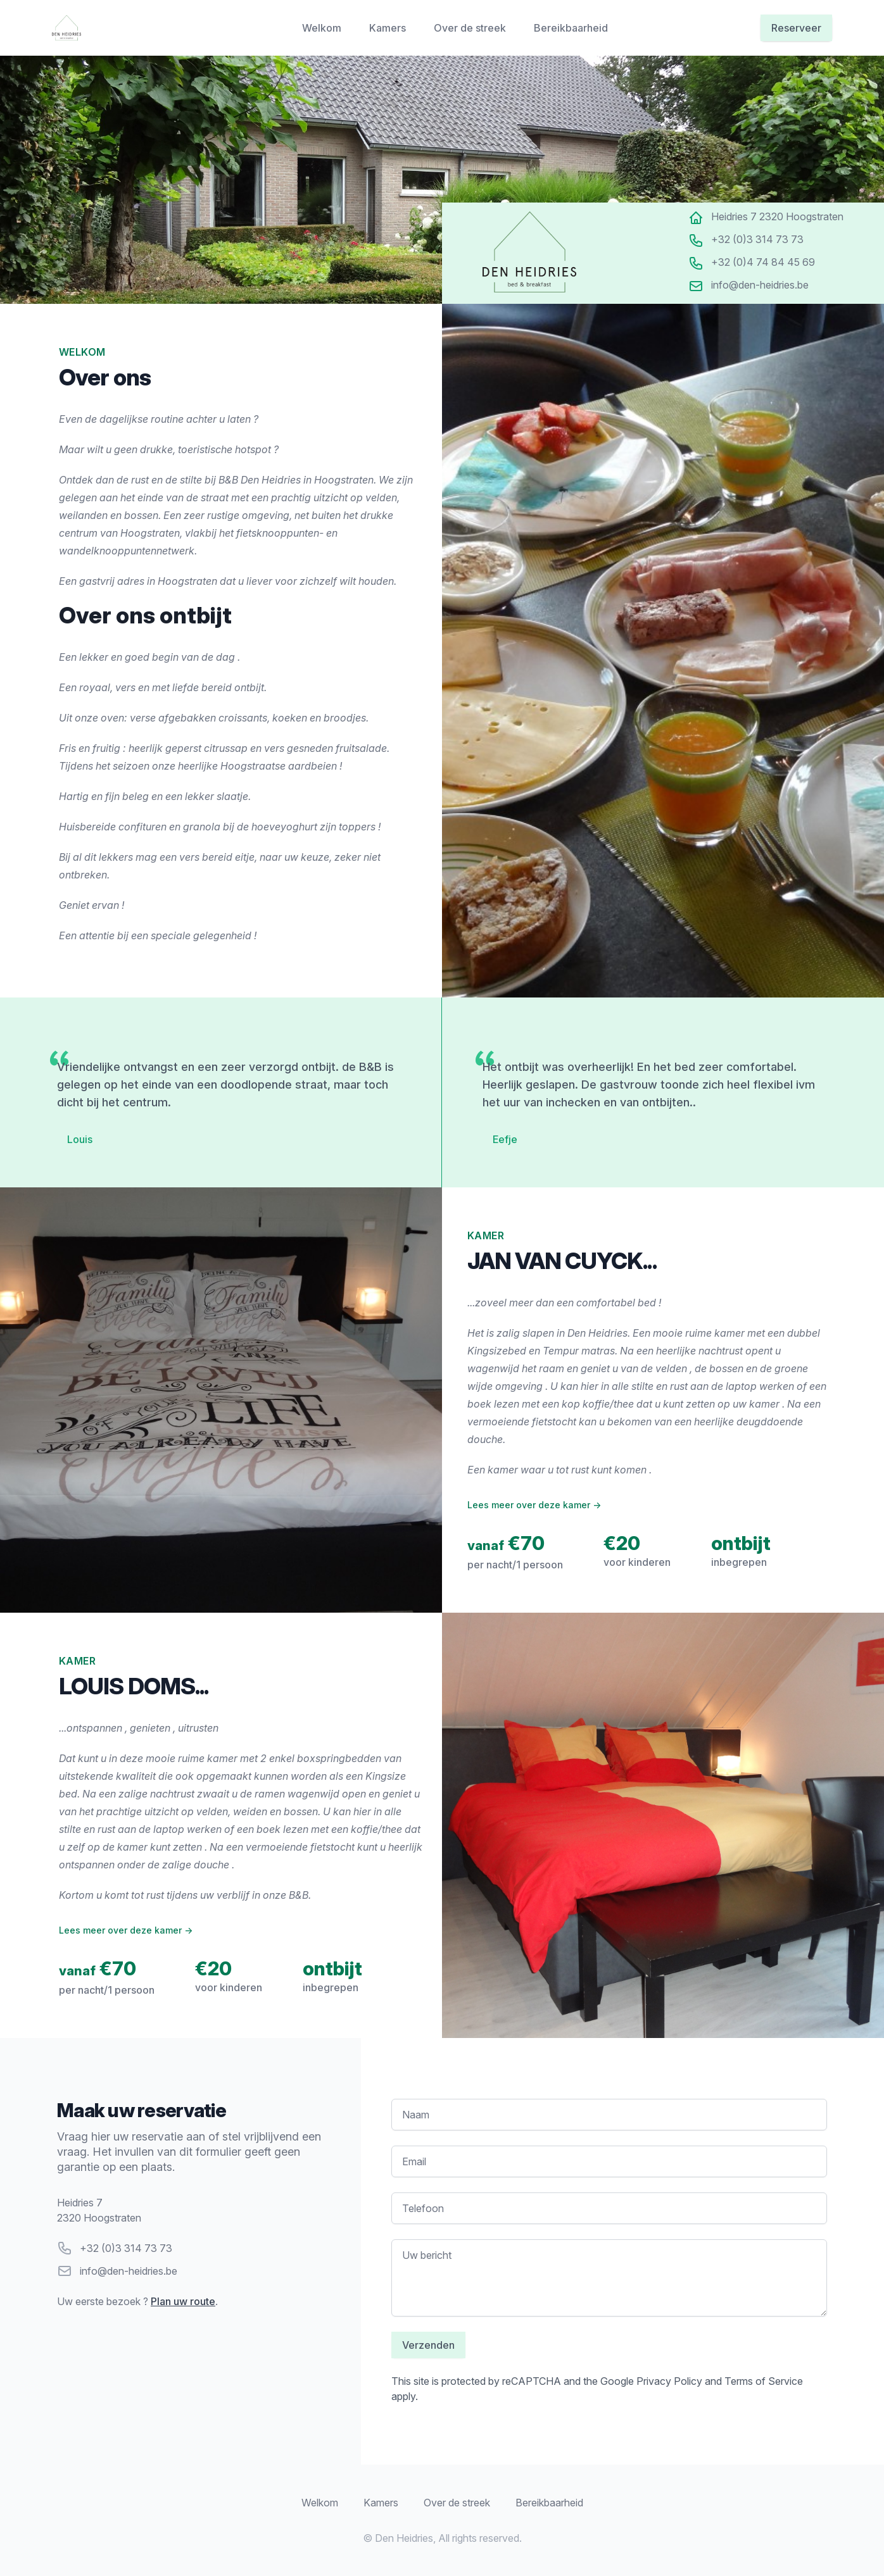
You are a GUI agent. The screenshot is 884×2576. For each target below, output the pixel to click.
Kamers (388, 28)
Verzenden (428, 2345)
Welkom (323, 28)
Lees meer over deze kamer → (534, 1504)
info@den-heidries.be (128, 2271)
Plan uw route (183, 2301)
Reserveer (796, 28)
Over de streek (471, 28)
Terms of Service (763, 2381)
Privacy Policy (669, 2381)
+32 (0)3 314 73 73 (126, 2248)
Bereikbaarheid (571, 28)
